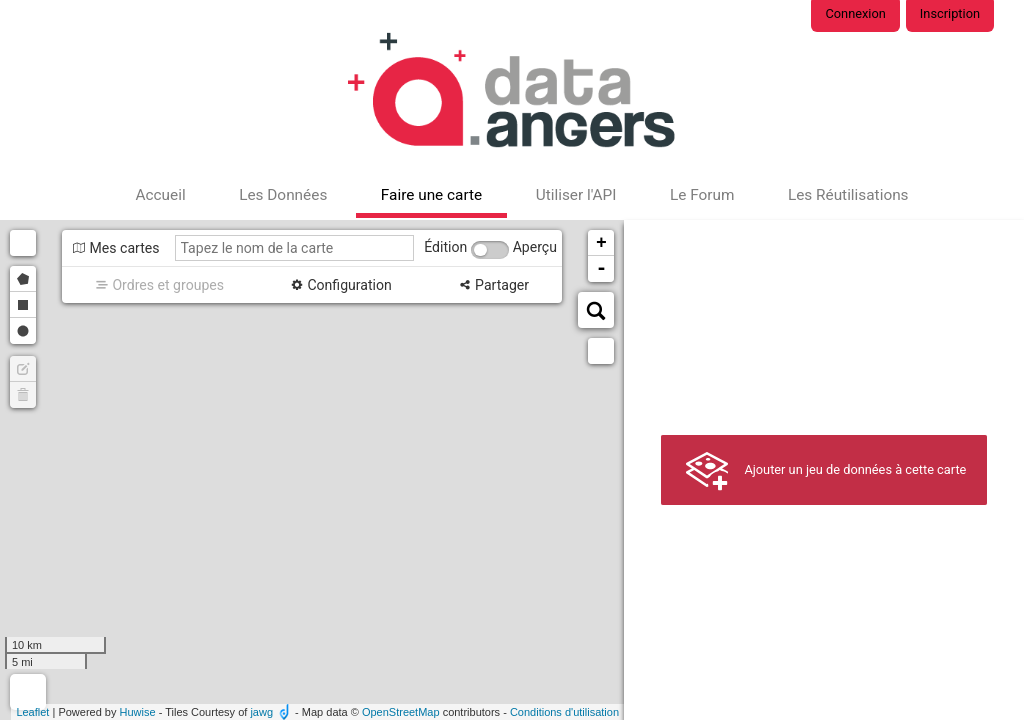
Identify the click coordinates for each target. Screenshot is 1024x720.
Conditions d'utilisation (564, 712)
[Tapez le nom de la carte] (295, 248)
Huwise (138, 712)
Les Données (283, 195)
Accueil (160, 195)
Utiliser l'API (576, 195)
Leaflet (32, 712)
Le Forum (702, 195)
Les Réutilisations (848, 195)
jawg (261, 712)
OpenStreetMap (401, 712)
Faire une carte (431, 195)
